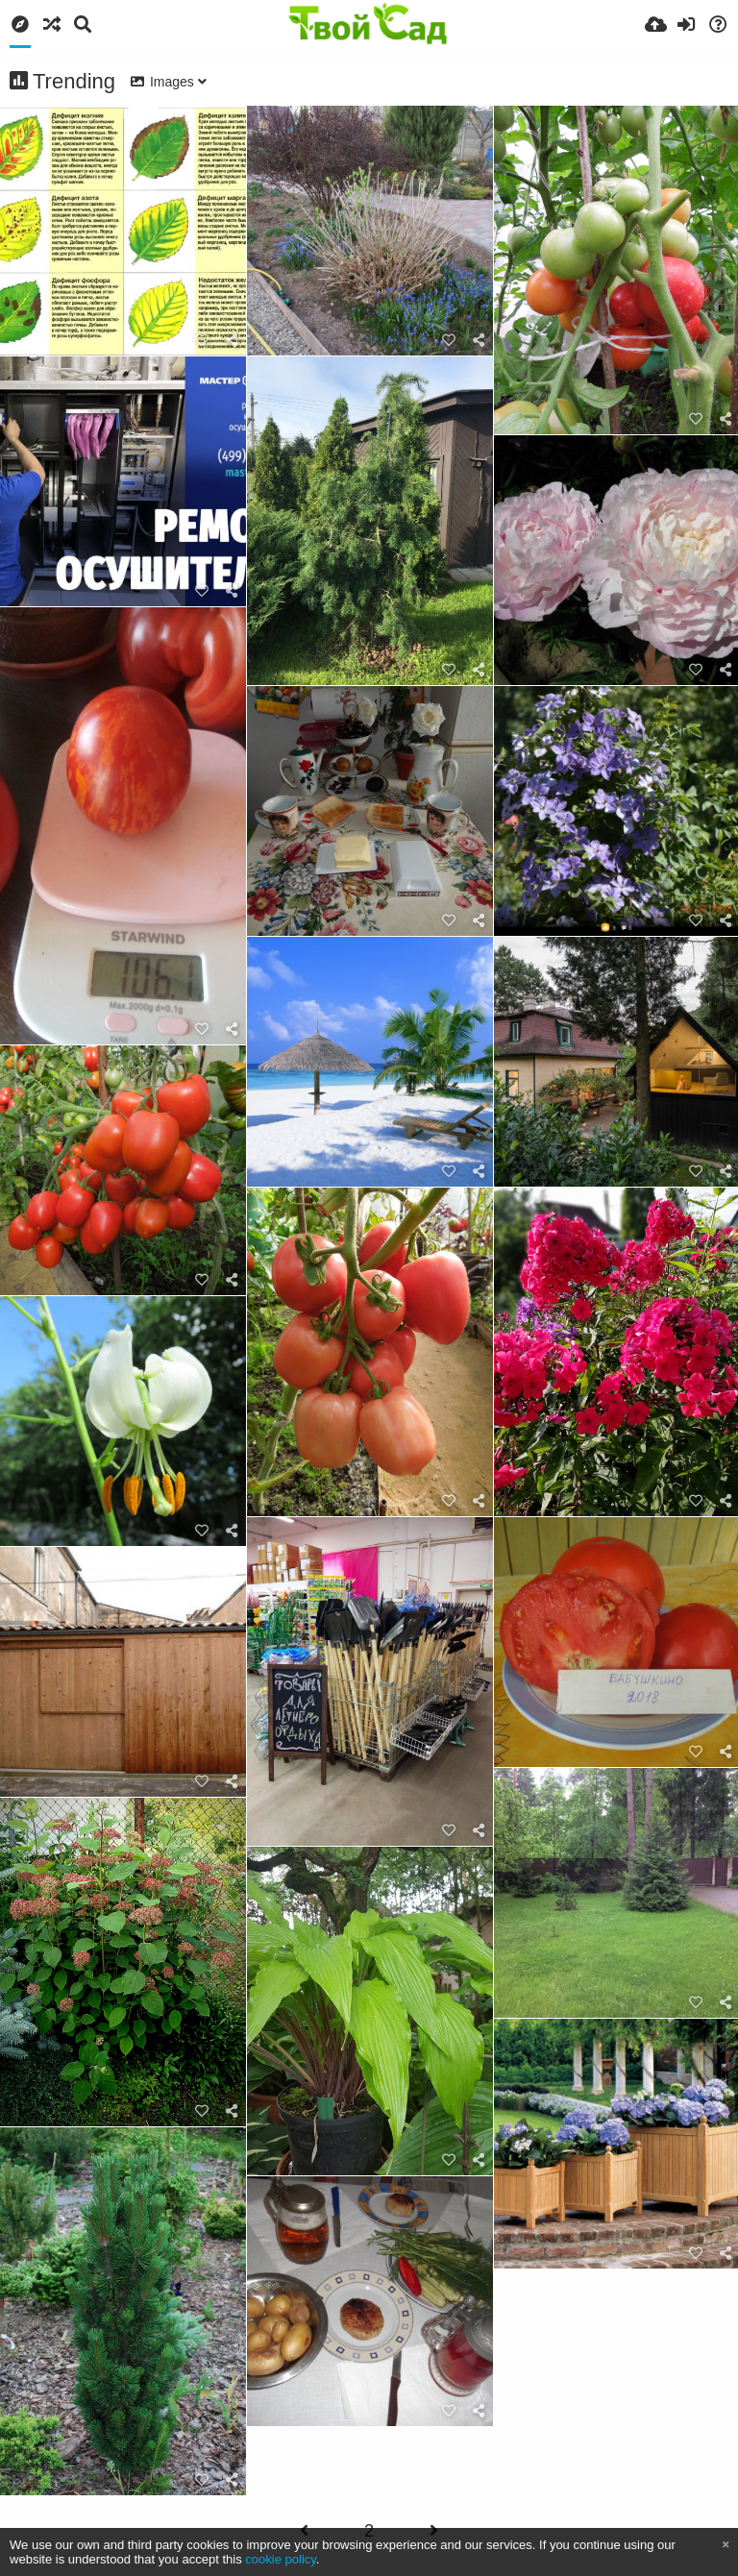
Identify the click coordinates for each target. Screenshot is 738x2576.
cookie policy (280, 2559)
